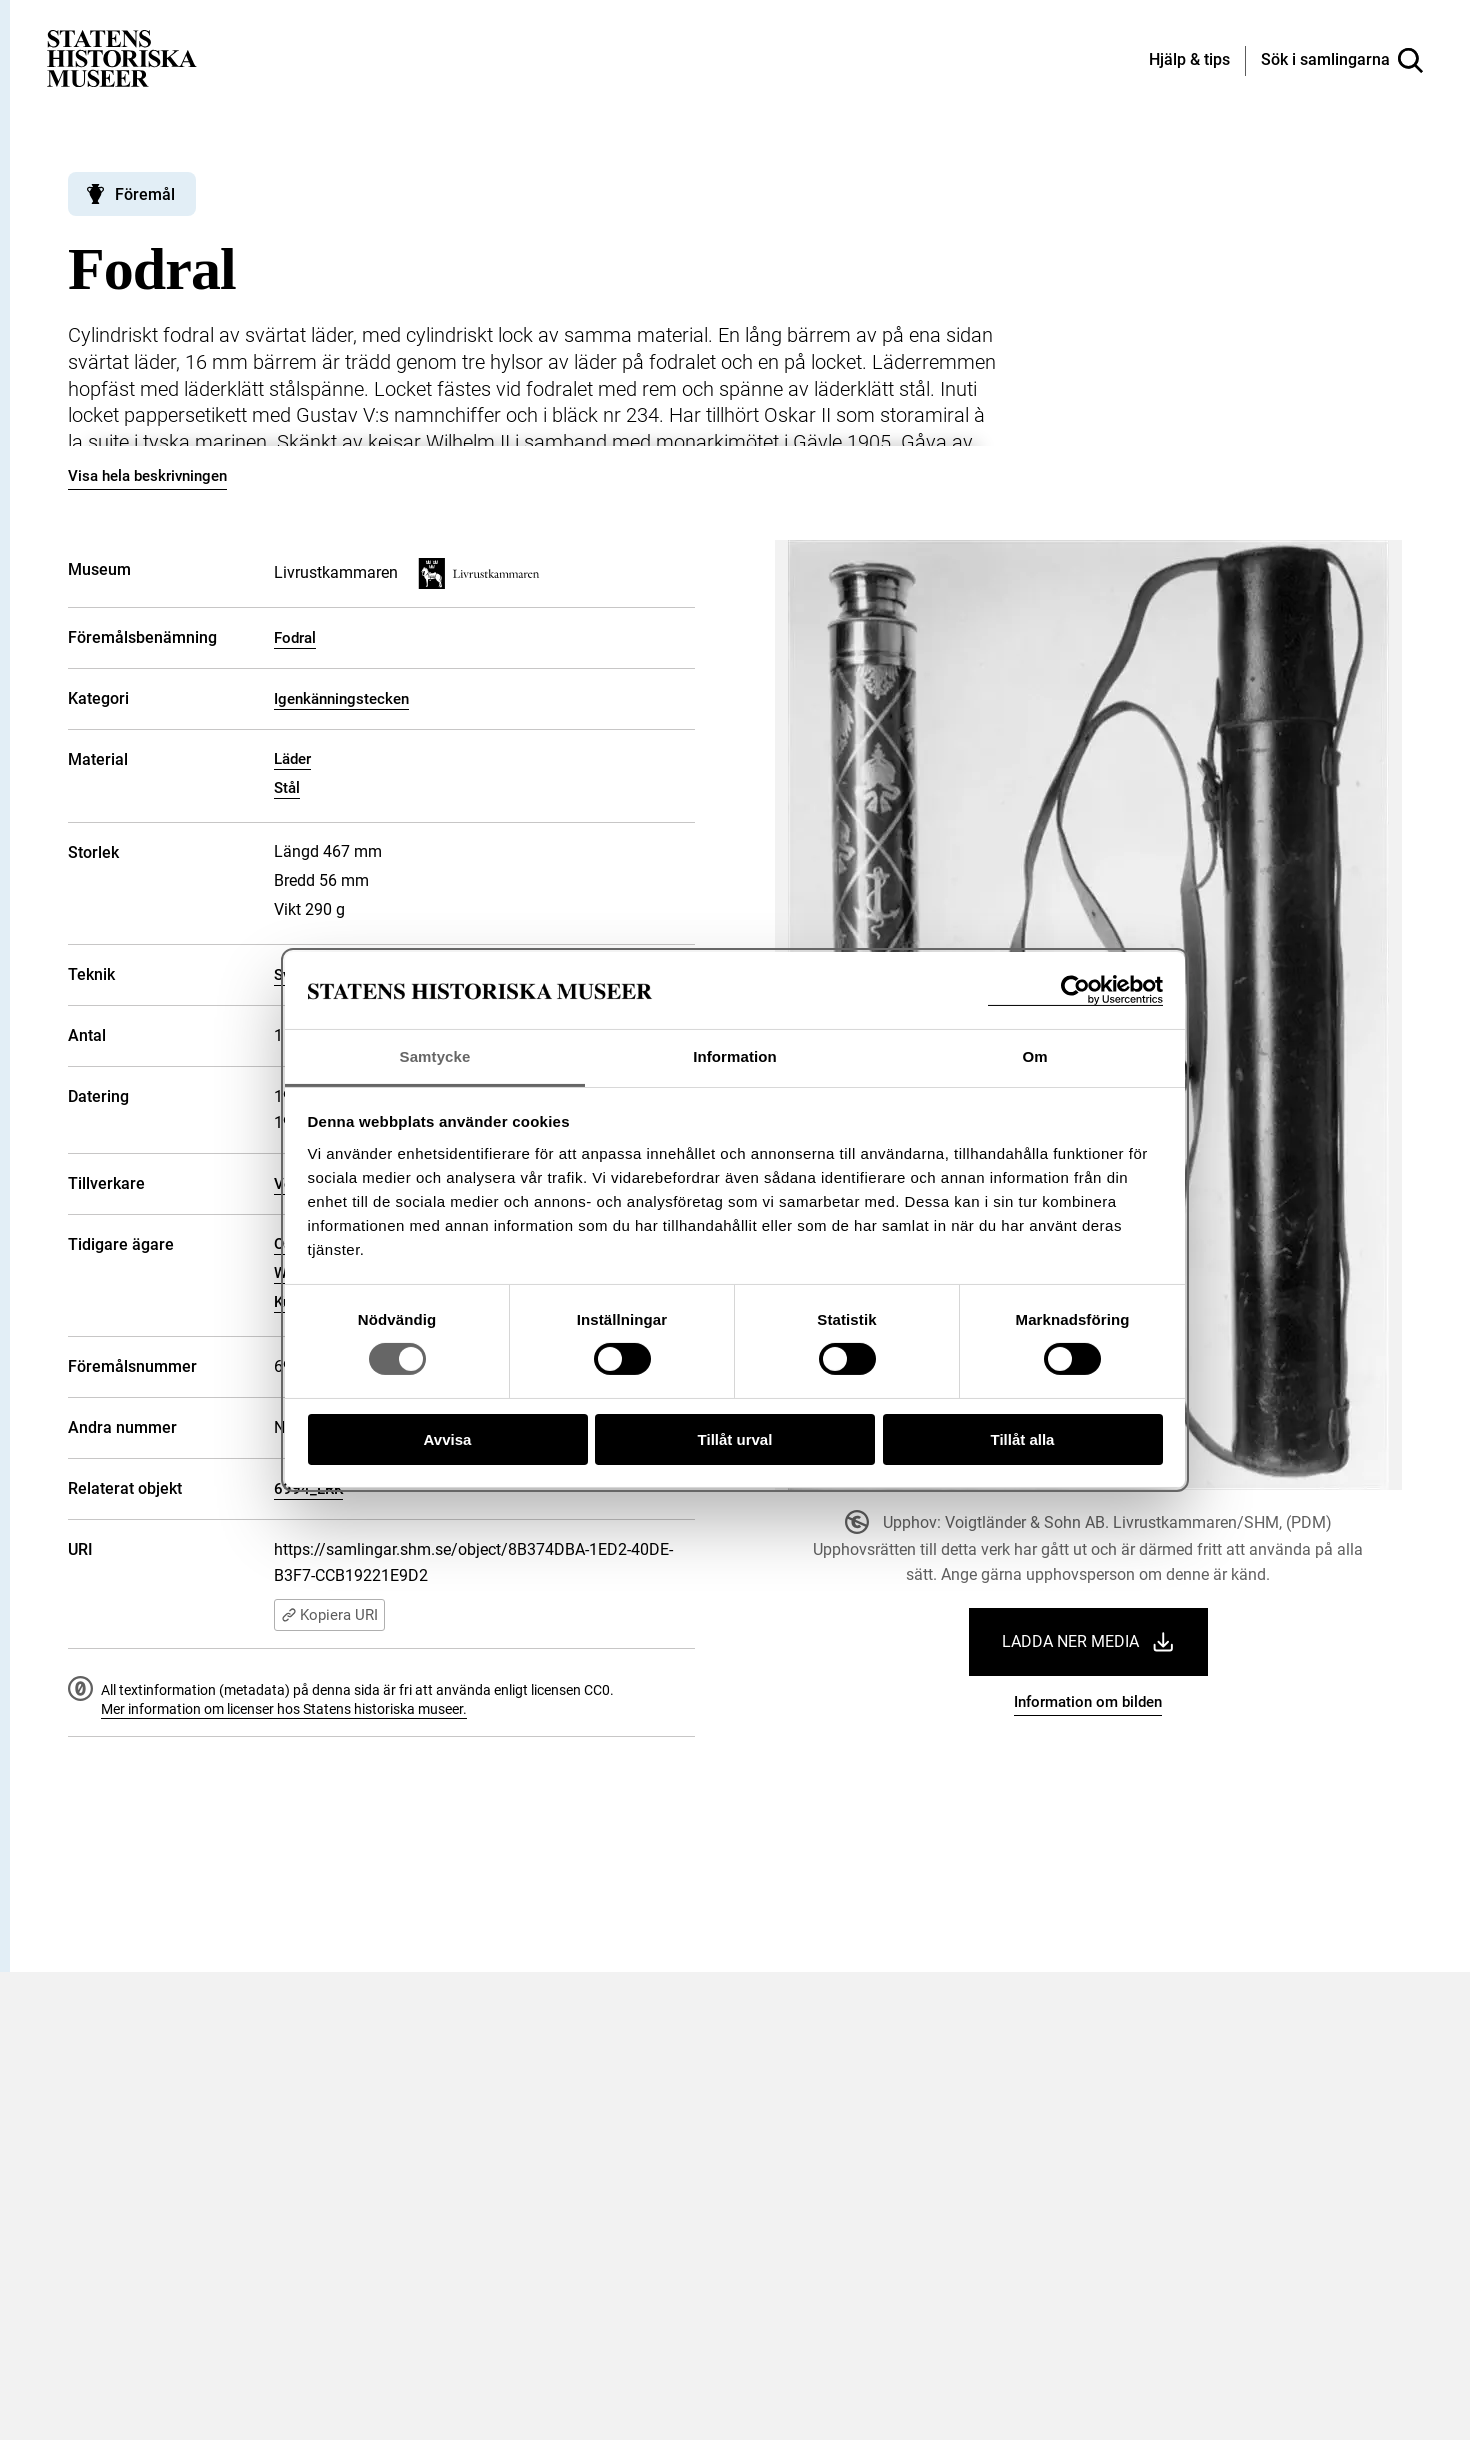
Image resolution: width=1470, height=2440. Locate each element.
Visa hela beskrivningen (147, 476)
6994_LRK (308, 1489)
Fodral (295, 638)
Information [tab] (735, 1056)
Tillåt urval (735, 1439)
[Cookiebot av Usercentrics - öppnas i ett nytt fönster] (1075, 990)
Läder (292, 759)
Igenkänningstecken (341, 699)
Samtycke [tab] (435, 1056)
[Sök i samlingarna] (1342, 61)
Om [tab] (1034, 1056)
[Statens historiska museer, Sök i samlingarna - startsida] (122, 57)
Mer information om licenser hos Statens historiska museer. (284, 1709)
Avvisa (448, 1439)
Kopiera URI (329, 1615)
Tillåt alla (1023, 1439)
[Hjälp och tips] (1189, 61)
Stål (287, 788)
